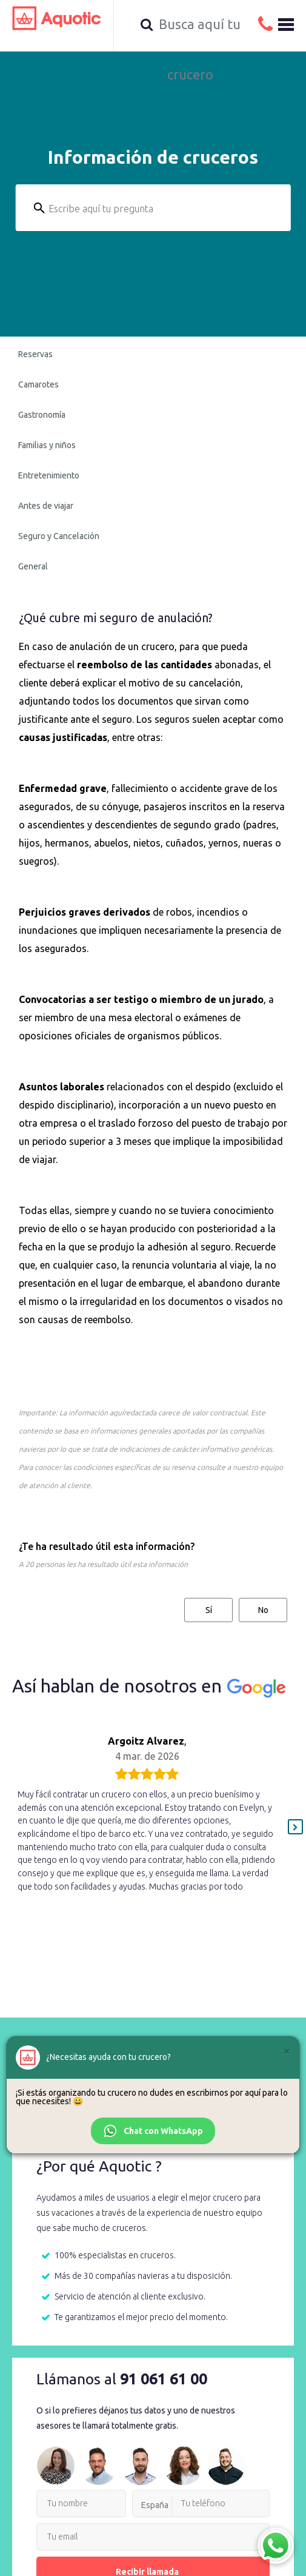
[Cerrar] (286, 2050)
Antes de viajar (45, 506)
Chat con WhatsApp (153, 2131)
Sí (208, 1610)
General (33, 566)
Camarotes (38, 384)
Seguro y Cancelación (58, 536)
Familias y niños (47, 445)
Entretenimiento (48, 475)
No (263, 1610)
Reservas (35, 354)
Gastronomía (41, 415)
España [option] (154, 2505)
